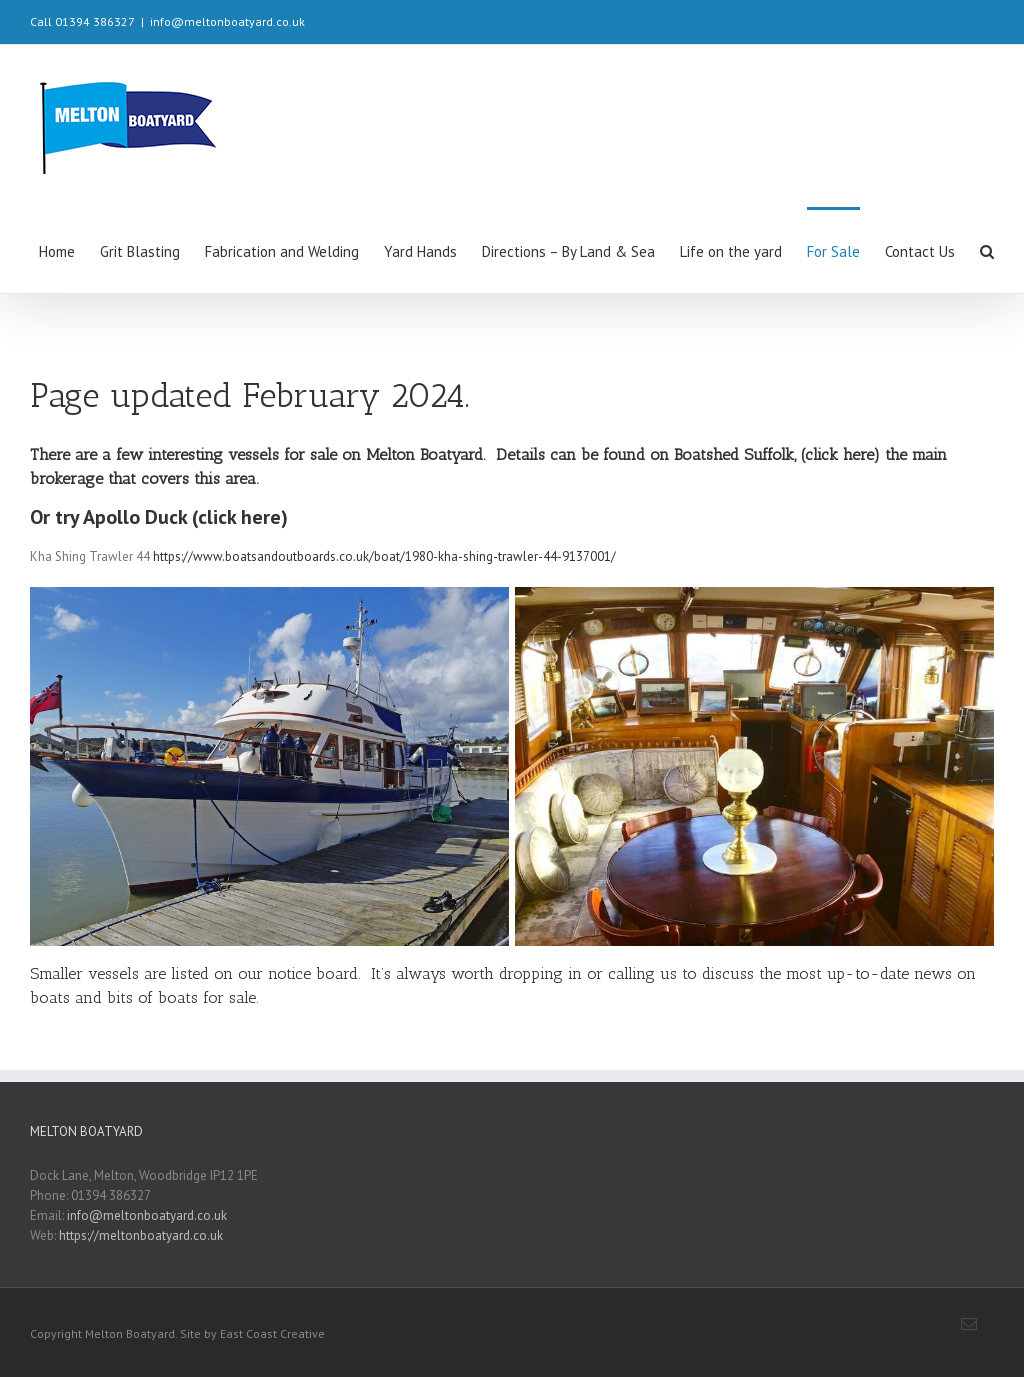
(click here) (840, 454)
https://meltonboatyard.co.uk (141, 1235)
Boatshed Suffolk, (735, 454)
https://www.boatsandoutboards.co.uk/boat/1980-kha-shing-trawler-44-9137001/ (384, 556)
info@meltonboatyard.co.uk (227, 21)
